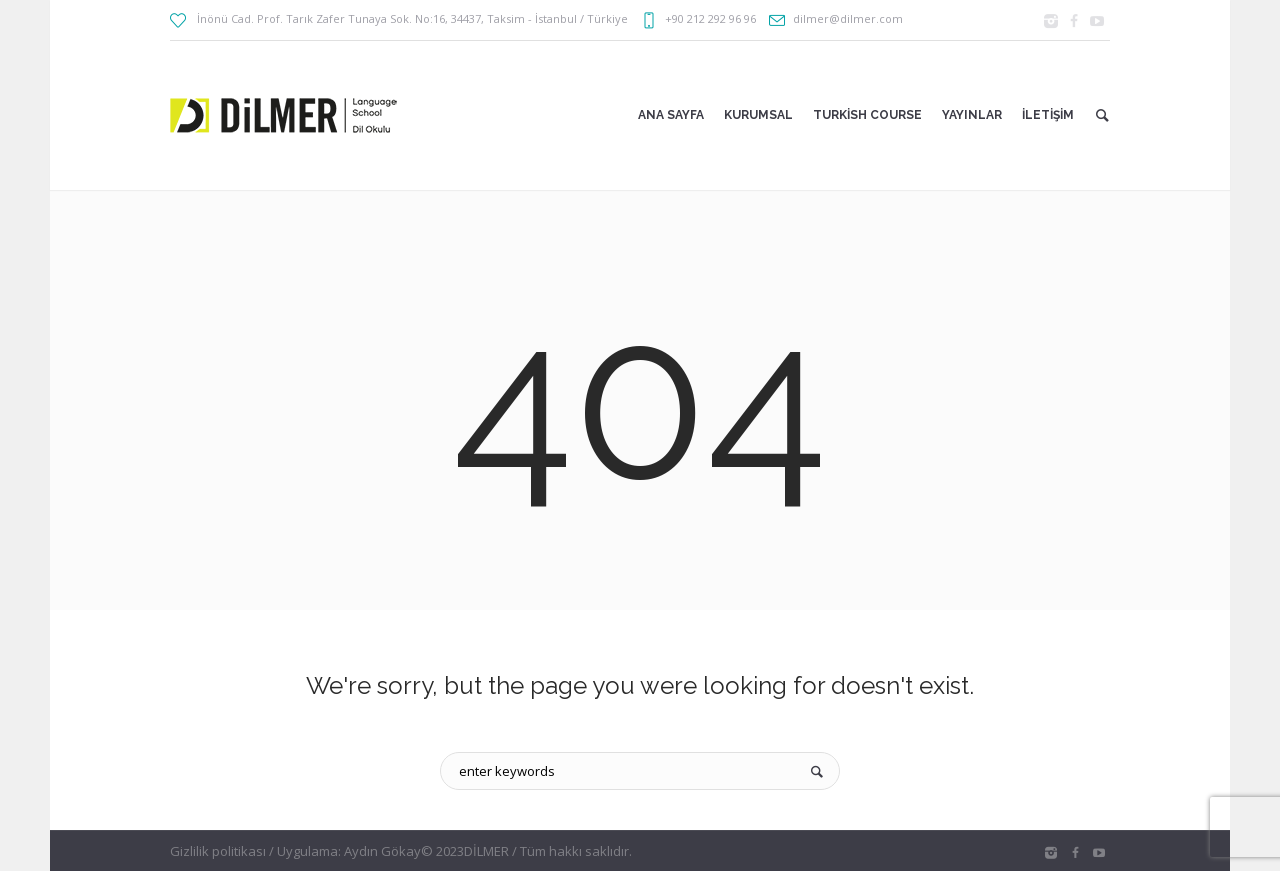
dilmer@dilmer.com (848, 18)
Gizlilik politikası (218, 851)
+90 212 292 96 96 (710, 18)
